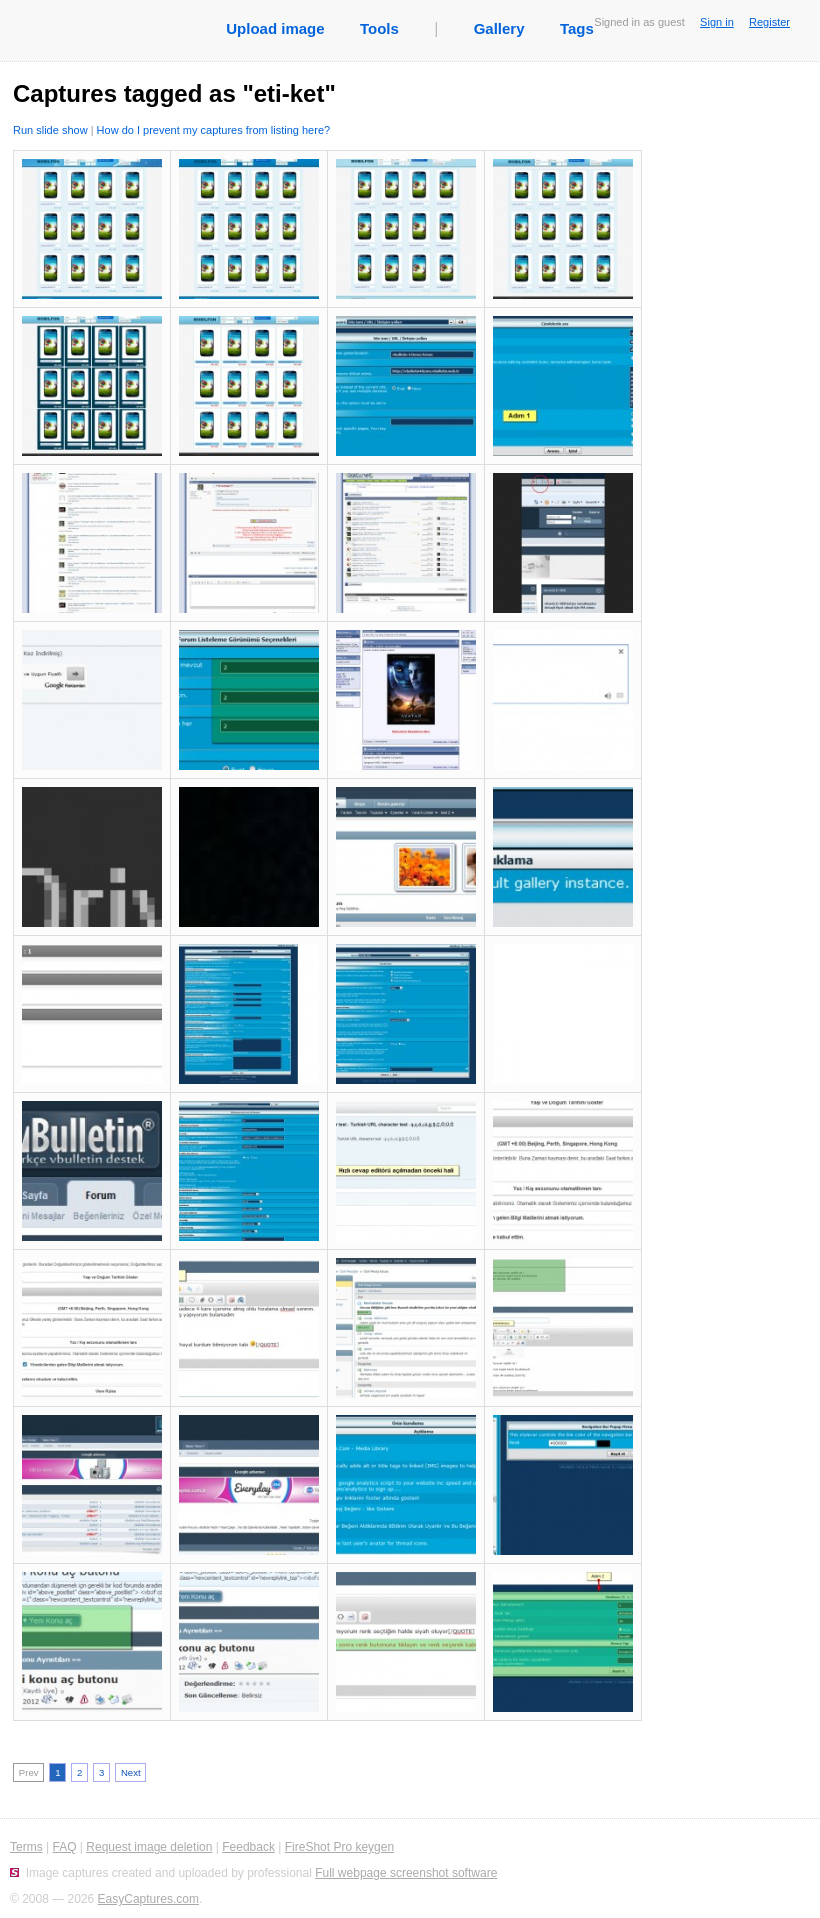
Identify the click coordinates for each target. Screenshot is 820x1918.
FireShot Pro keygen (339, 1847)
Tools (379, 28)
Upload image (275, 28)
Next (131, 1772)
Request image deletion (149, 1847)
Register (769, 22)
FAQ (64, 1847)
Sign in (717, 22)
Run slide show (50, 130)
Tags (577, 28)
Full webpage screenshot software (406, 1873)
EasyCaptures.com (148, 1899)
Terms (26, 1847)
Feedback (248, 1847)
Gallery (499, 28)
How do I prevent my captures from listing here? (214, 130)
